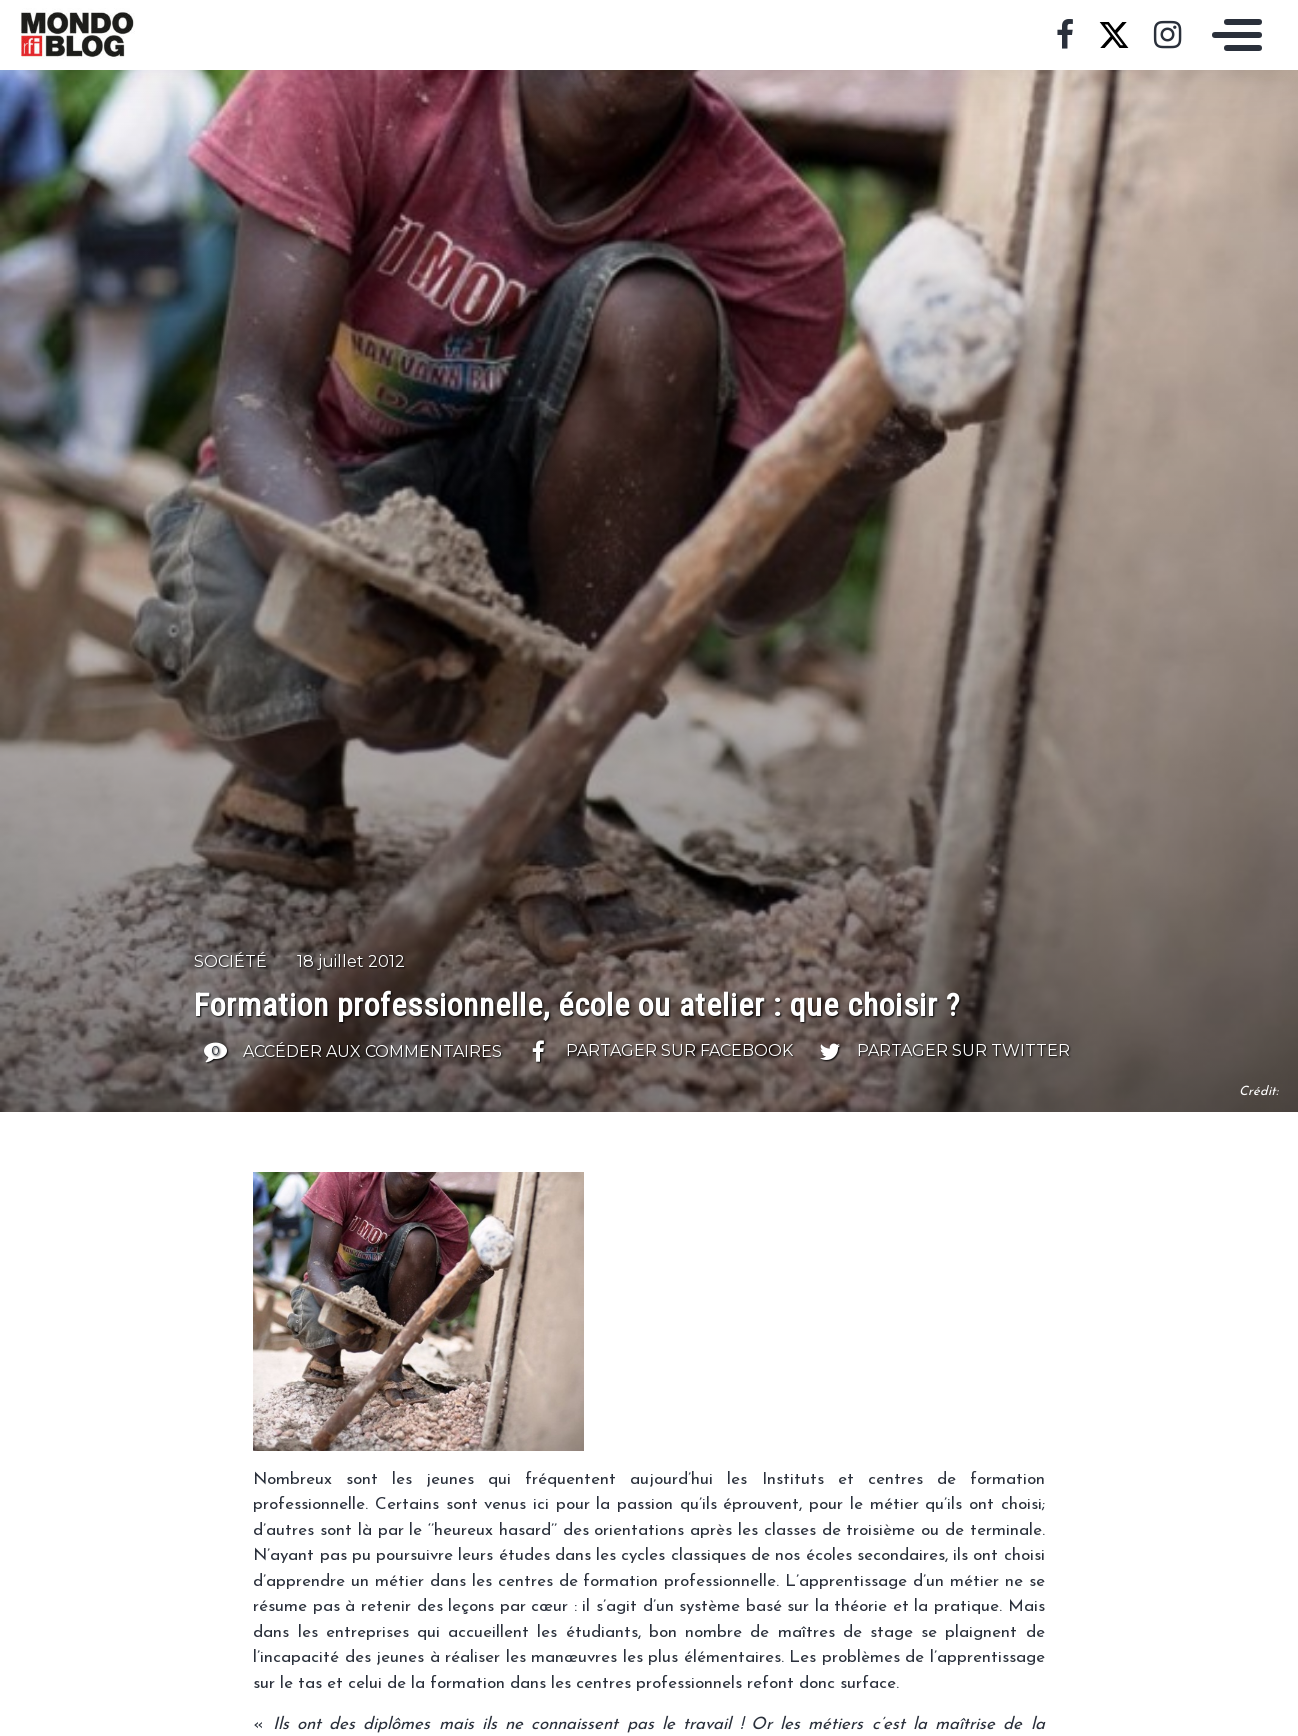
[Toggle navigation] (1232, 35)
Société (230, 961)
